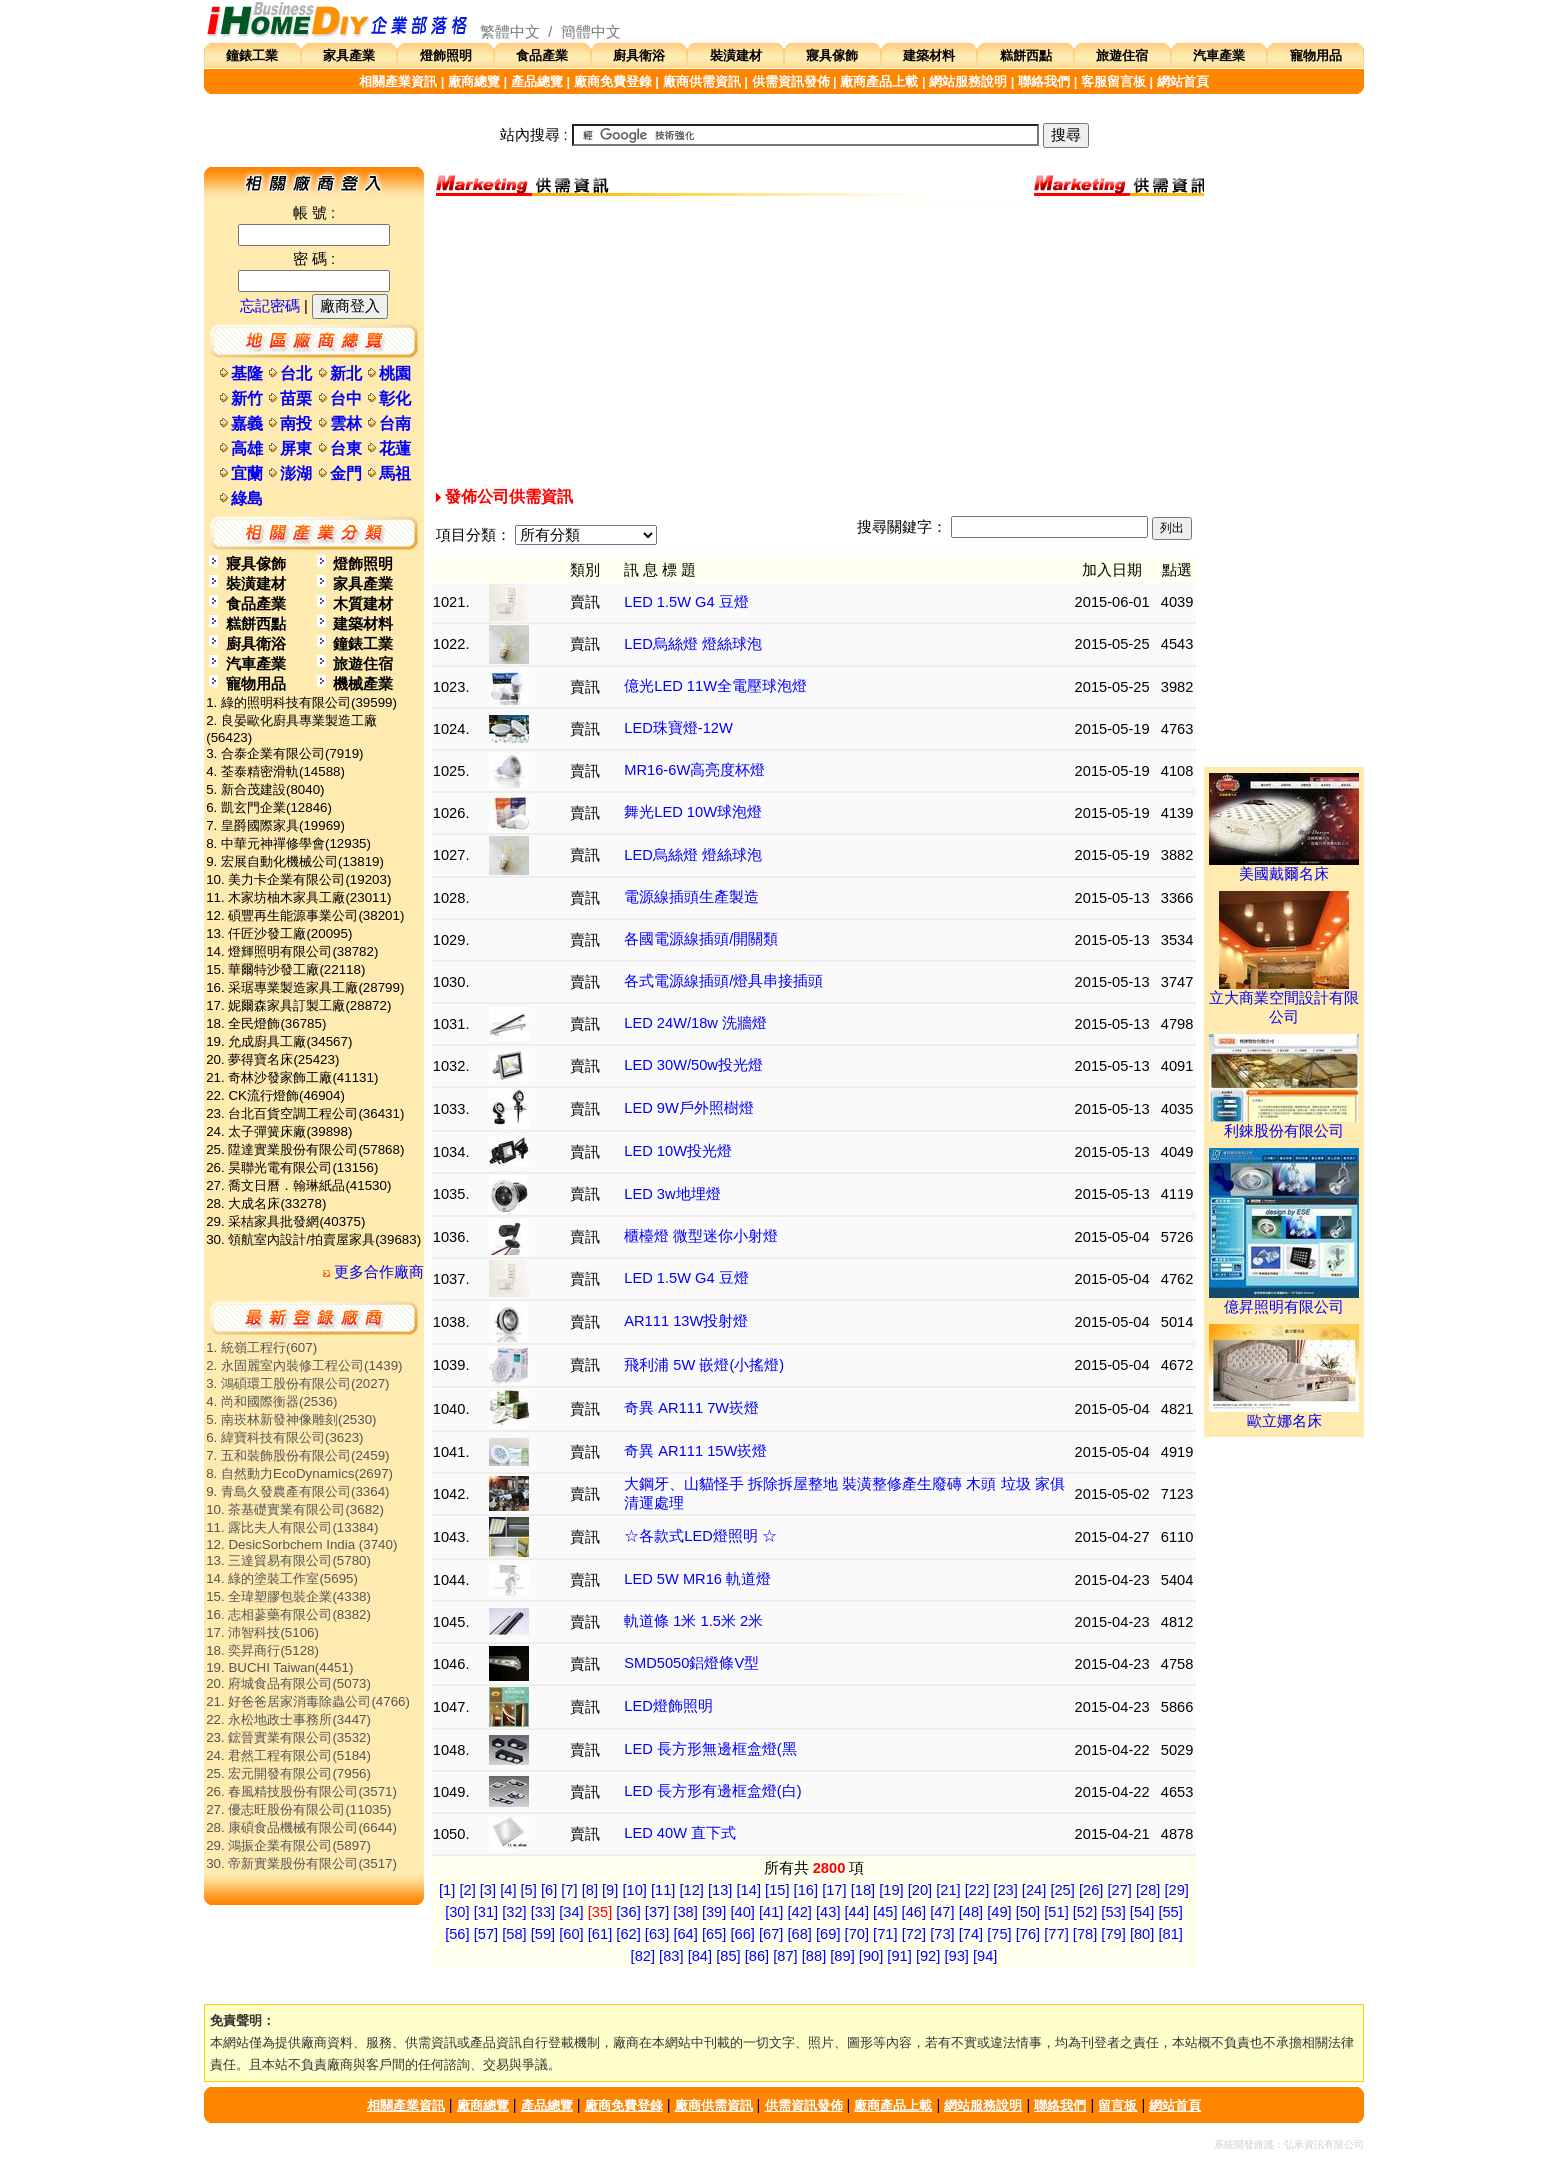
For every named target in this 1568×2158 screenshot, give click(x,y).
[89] (842, 1956)
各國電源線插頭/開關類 (701, 939)
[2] (467, 1890)
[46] (914, 1912)
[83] (671, 1956)
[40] (742, 1912)
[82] (643, 1956)
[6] (549, 1890)
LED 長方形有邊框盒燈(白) (712, 1791)
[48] (971, 1912)
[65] (714, 1934)
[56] (457, 1934)
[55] (1170, 1912)
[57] (486, 1934)
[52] (1085, 1912)
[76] (1028, 1934)
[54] (1142, 1912)
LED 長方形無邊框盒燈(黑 (710, 1749)
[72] (914, 1934)
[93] (956, 1956)
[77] (1056, 1934)
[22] (977, 1890)
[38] (685, 1912)
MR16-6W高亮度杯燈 (694, 770)
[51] (1056, 1912)
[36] (628, 1912)
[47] (942, 1912)
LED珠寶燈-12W (678, 728)
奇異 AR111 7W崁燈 (691, 1408)
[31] (486, 1912)
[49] (999, 1912)
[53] (1113, 1912)
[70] (857, 1934)
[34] (571, 1912)
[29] (1177, 1890)
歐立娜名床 (1284, 1414)
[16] (806, 1890)
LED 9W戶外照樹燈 (689, 1108)
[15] (777, 1890)
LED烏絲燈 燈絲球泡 (693, 644)
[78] (1085, 1934)
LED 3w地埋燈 (672, 1194)
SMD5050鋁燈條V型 (691, 1663)
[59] (543, 1934)
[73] (942, 1934)
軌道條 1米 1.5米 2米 (693, 1621)
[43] (828, 1912)
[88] (814, 1956)
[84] (700, 1956)
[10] (634, 1890)
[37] (657, 1912)
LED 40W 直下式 (680, 1833)
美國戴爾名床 (1284, 867)
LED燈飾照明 (668, 1706)
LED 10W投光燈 (678, 1151)
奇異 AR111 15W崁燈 (695, 1451)
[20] (920, 1890)
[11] (663, 1890)
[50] (1028, 1912)
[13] (720, 1890)
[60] (571, 1934)
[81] (1170, 1934)
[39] (714, 1912)
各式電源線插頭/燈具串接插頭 (723, 981)
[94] (985, 1956)
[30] (457, 1912)
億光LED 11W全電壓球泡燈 (715, 686)
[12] (691, 1890)
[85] (728, 1956)
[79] (1113, 1934)
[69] (828, 1934)
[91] (899, 1956)
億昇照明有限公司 (1284, 1300)
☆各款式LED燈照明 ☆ (700, 1536)
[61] (600, 1934)
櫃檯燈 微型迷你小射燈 (701, 1236)
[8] (590, 1890)
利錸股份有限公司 (1284, 1124)
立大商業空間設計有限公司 (1284, 1000)
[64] (685, 1934)
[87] (785, 1956)
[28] (1148, 1890)
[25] (1062, 1890)
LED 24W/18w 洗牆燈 (695, 1023)
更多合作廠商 (373, 1272)
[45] (885, 1912)
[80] (1142, 1934)
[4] (508, 1890)
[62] (628, 1934)
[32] (514, 1912)
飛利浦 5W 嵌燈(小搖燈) (704, 1365)
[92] (928, 1956)
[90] (871, 1956)
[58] (514, 1934)
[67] (771, 1934)
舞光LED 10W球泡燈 (693, 812)
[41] (771, 1912)
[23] (1005, 1890)
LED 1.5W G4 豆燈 (686, 602)
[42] (799, 1912)
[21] (948, 1890)
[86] (757, 1956)
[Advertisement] (814, 343)
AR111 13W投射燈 (686, 1321)
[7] (569, 1890)
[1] (447, 1890)
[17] (834, 1890)
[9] (610, 1890)
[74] (971, 1934)
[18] (863, 1890)
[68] (800, 1934)
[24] (1034, 1890)
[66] (742, 1934)
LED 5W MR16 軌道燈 (697, 1579)
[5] (529, 1890)
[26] (1091, 1890)
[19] (891, 1890)
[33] (543, 1912)
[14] (749, 1890)
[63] (657, 1934)
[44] (857, 1912)
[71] (885, 1934)
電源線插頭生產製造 (691, 897)
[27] (1119, 1890)
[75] (999, 1934)
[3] (488, 1890)
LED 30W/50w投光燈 (693, 1065)
